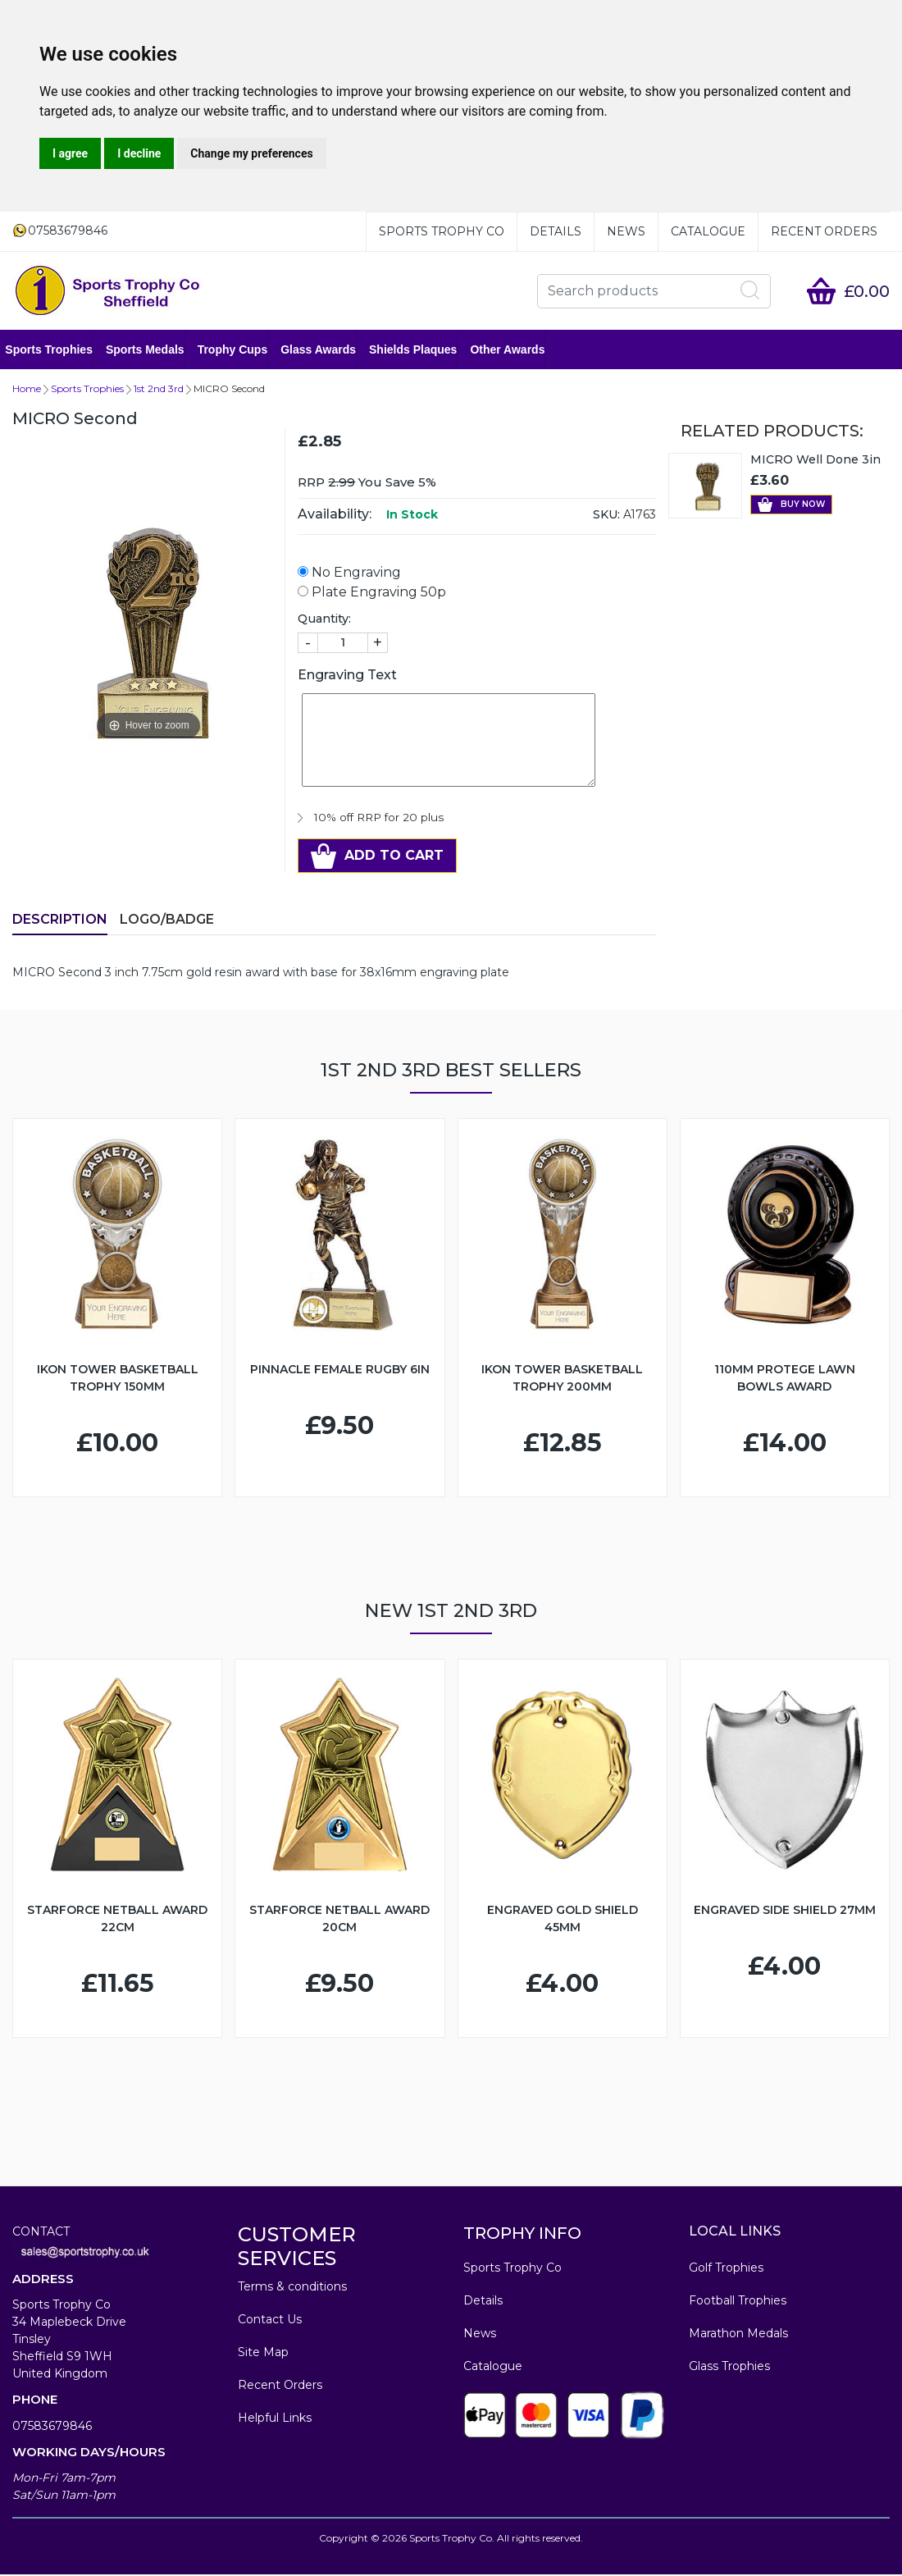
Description (59, 921)
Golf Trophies (726, 2269)
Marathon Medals (738, 2334)
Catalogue (708, 231)
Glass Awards (325, 350)
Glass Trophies (729, 2367)
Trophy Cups (239, 350)
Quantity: (324, 620)
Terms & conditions (292, 2288)
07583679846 (52, 2427)
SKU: (606, 516)
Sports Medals (152, 350)
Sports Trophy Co (441, 231)
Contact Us (270, 2320)
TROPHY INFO (522, 2235)
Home (26, 390)
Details (555, 231)
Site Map (263, 2353)
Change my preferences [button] (251, 153)
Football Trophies (737, 2302)
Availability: (334, 515)
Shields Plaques (420, 350)
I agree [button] (70, 153)
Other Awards (514, 350)
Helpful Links (275, 2419)
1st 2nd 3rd (159, 390)
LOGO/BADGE (167, 921)
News (626, 231)
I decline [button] (139, 153)
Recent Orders (824, 231)
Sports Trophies (56, 350)
